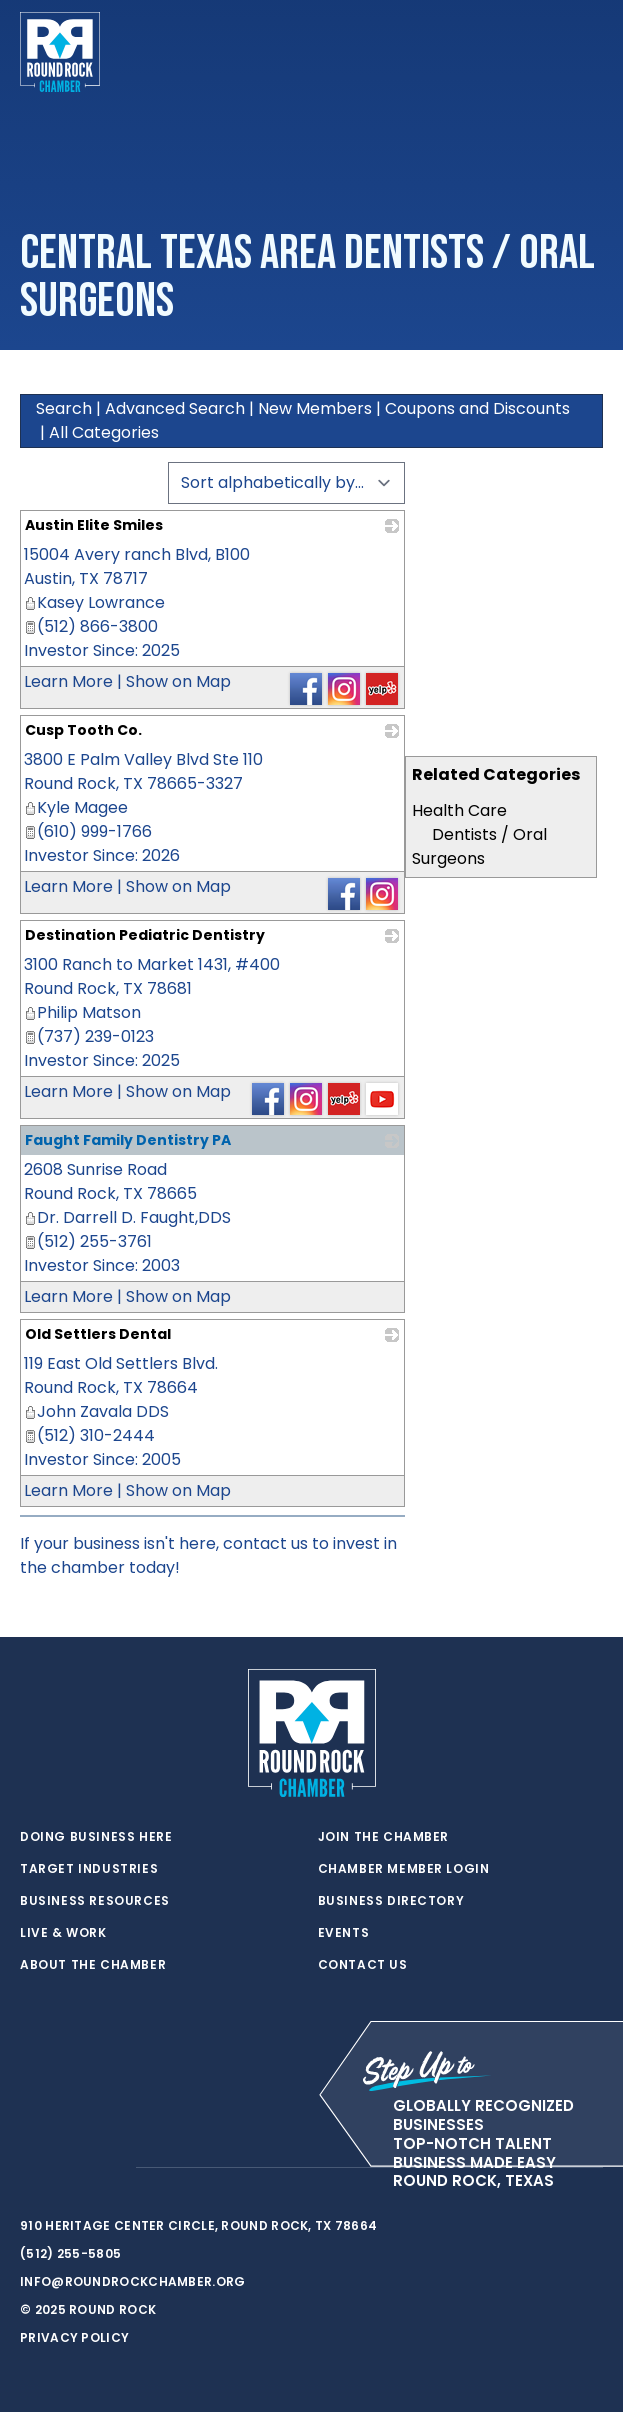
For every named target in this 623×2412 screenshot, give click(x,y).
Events (344, 1933)
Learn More (68, 681)
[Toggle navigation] (587, 52)
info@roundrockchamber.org (133, 2281)
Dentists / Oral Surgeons (479, 846)
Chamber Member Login (404, 1869)
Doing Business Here (96, 1837)
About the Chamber (93, 1965)
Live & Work (63, 1933)
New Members (315, 408)
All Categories (104, 432)
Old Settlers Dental (98, 1334)
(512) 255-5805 (70, 2253)
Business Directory (391, 1901)
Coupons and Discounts (477, 408)
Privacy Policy (74, 2337)
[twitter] (30, 2168)
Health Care (459, 810)
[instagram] (110, 2168)
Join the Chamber (384, 1837)
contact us (265, 1543)
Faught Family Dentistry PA (128, 1140)
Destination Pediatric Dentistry (145, 935)
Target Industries (89, 1869)
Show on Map (178, 681)
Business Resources (95, 1901)
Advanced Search (175, 408)
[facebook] (70, 2168)
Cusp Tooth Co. (83, 730)
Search (64, 408)
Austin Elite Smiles (94, 525)
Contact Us (363, 1965)
